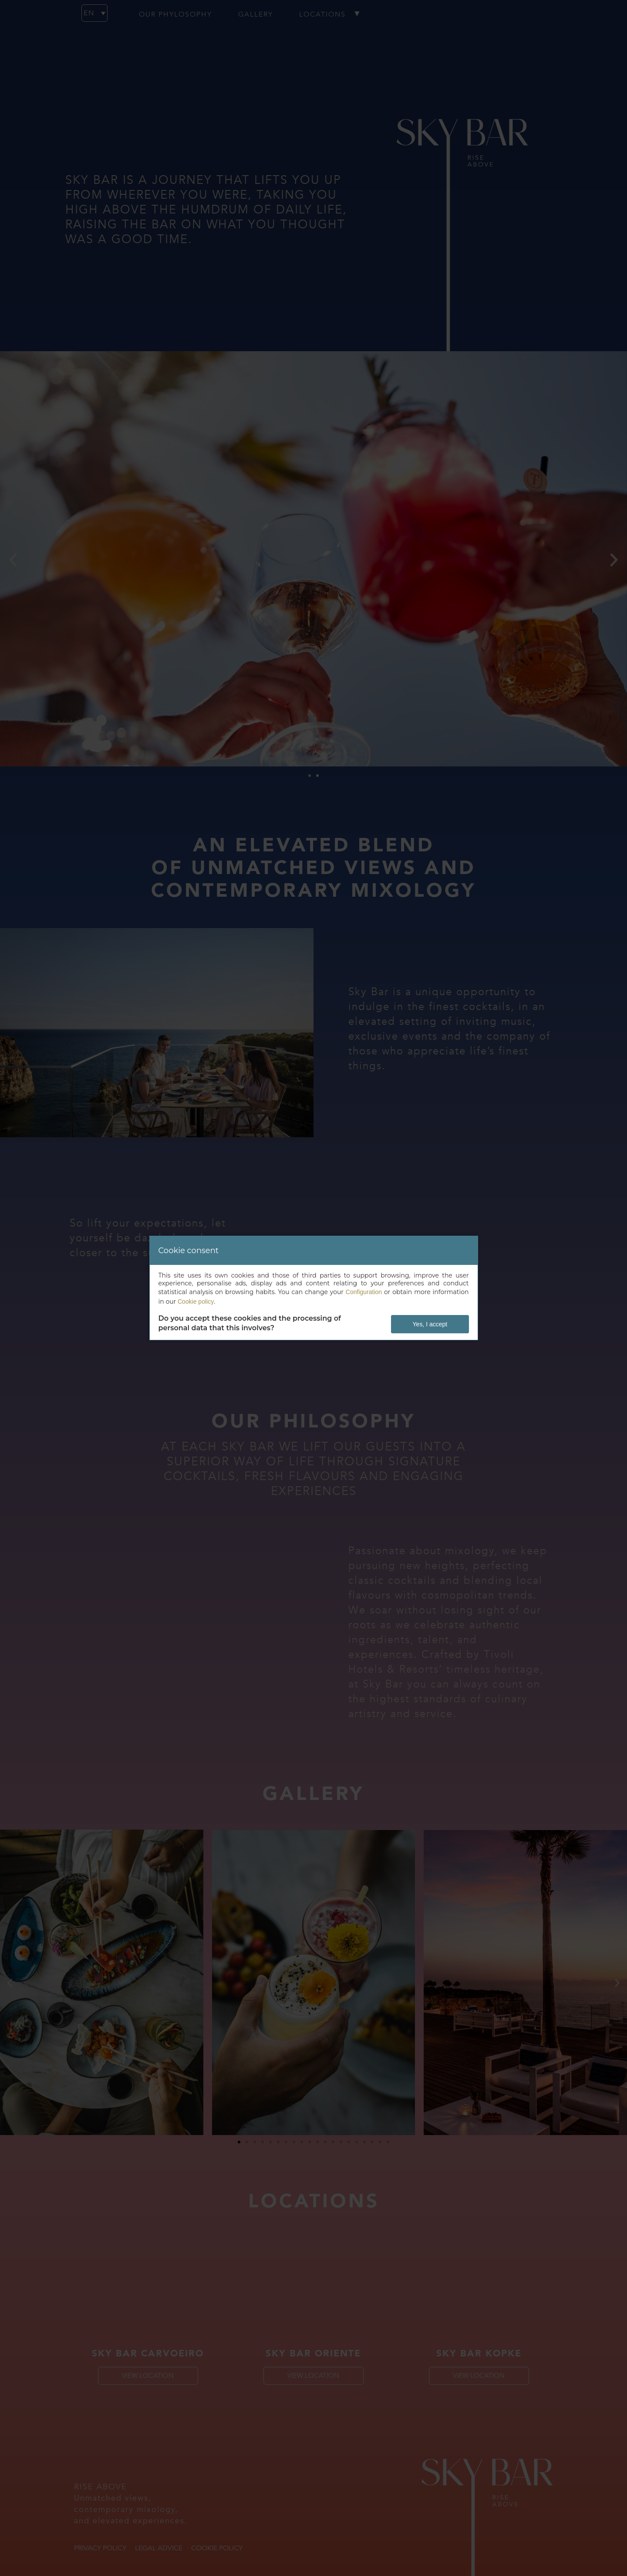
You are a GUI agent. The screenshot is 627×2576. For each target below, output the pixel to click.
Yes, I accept (430, 1324)
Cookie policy (196, 1301)
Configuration (364, 1291)
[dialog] (313, 1288)
